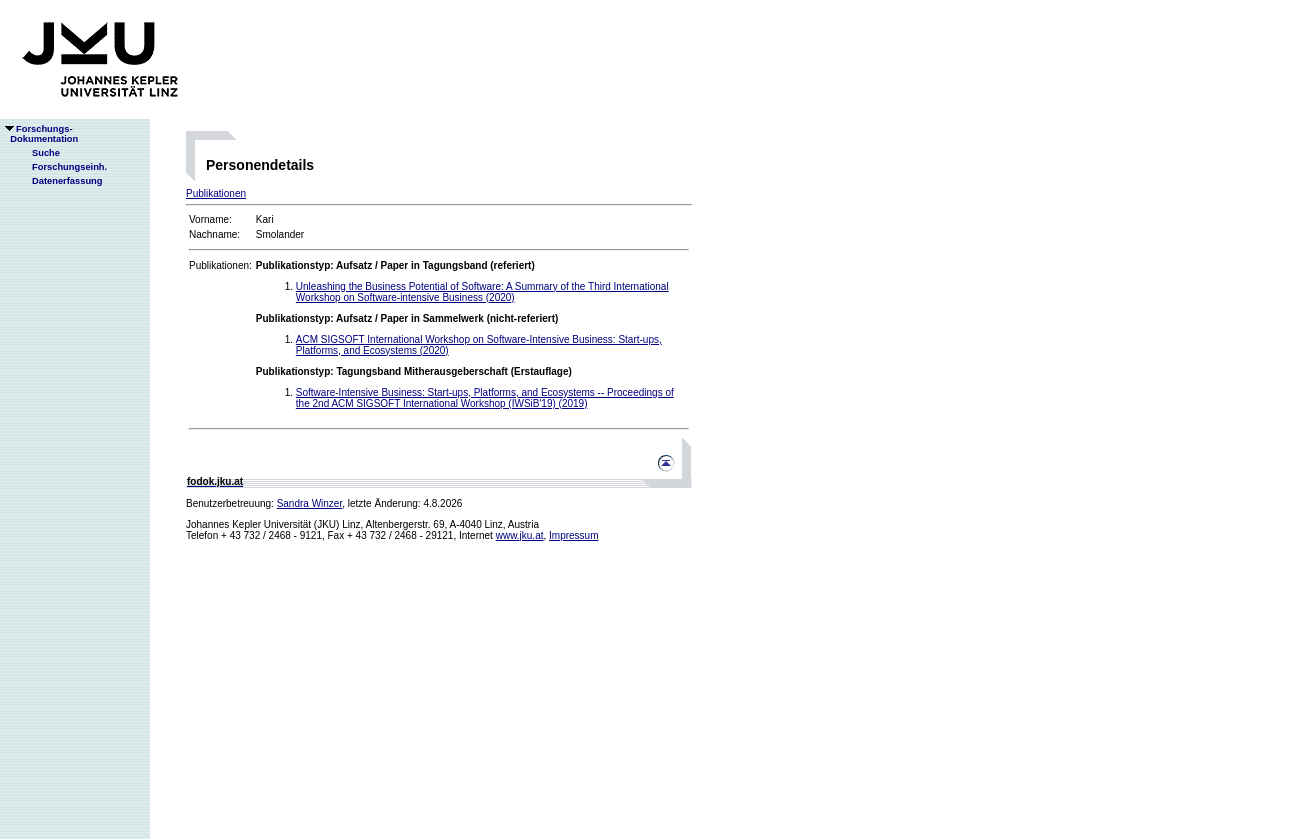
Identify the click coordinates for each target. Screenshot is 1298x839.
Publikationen (216, 193)
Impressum (573, 535)
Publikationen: (220, 265)
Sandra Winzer (310, 503)
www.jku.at (520, 535)
